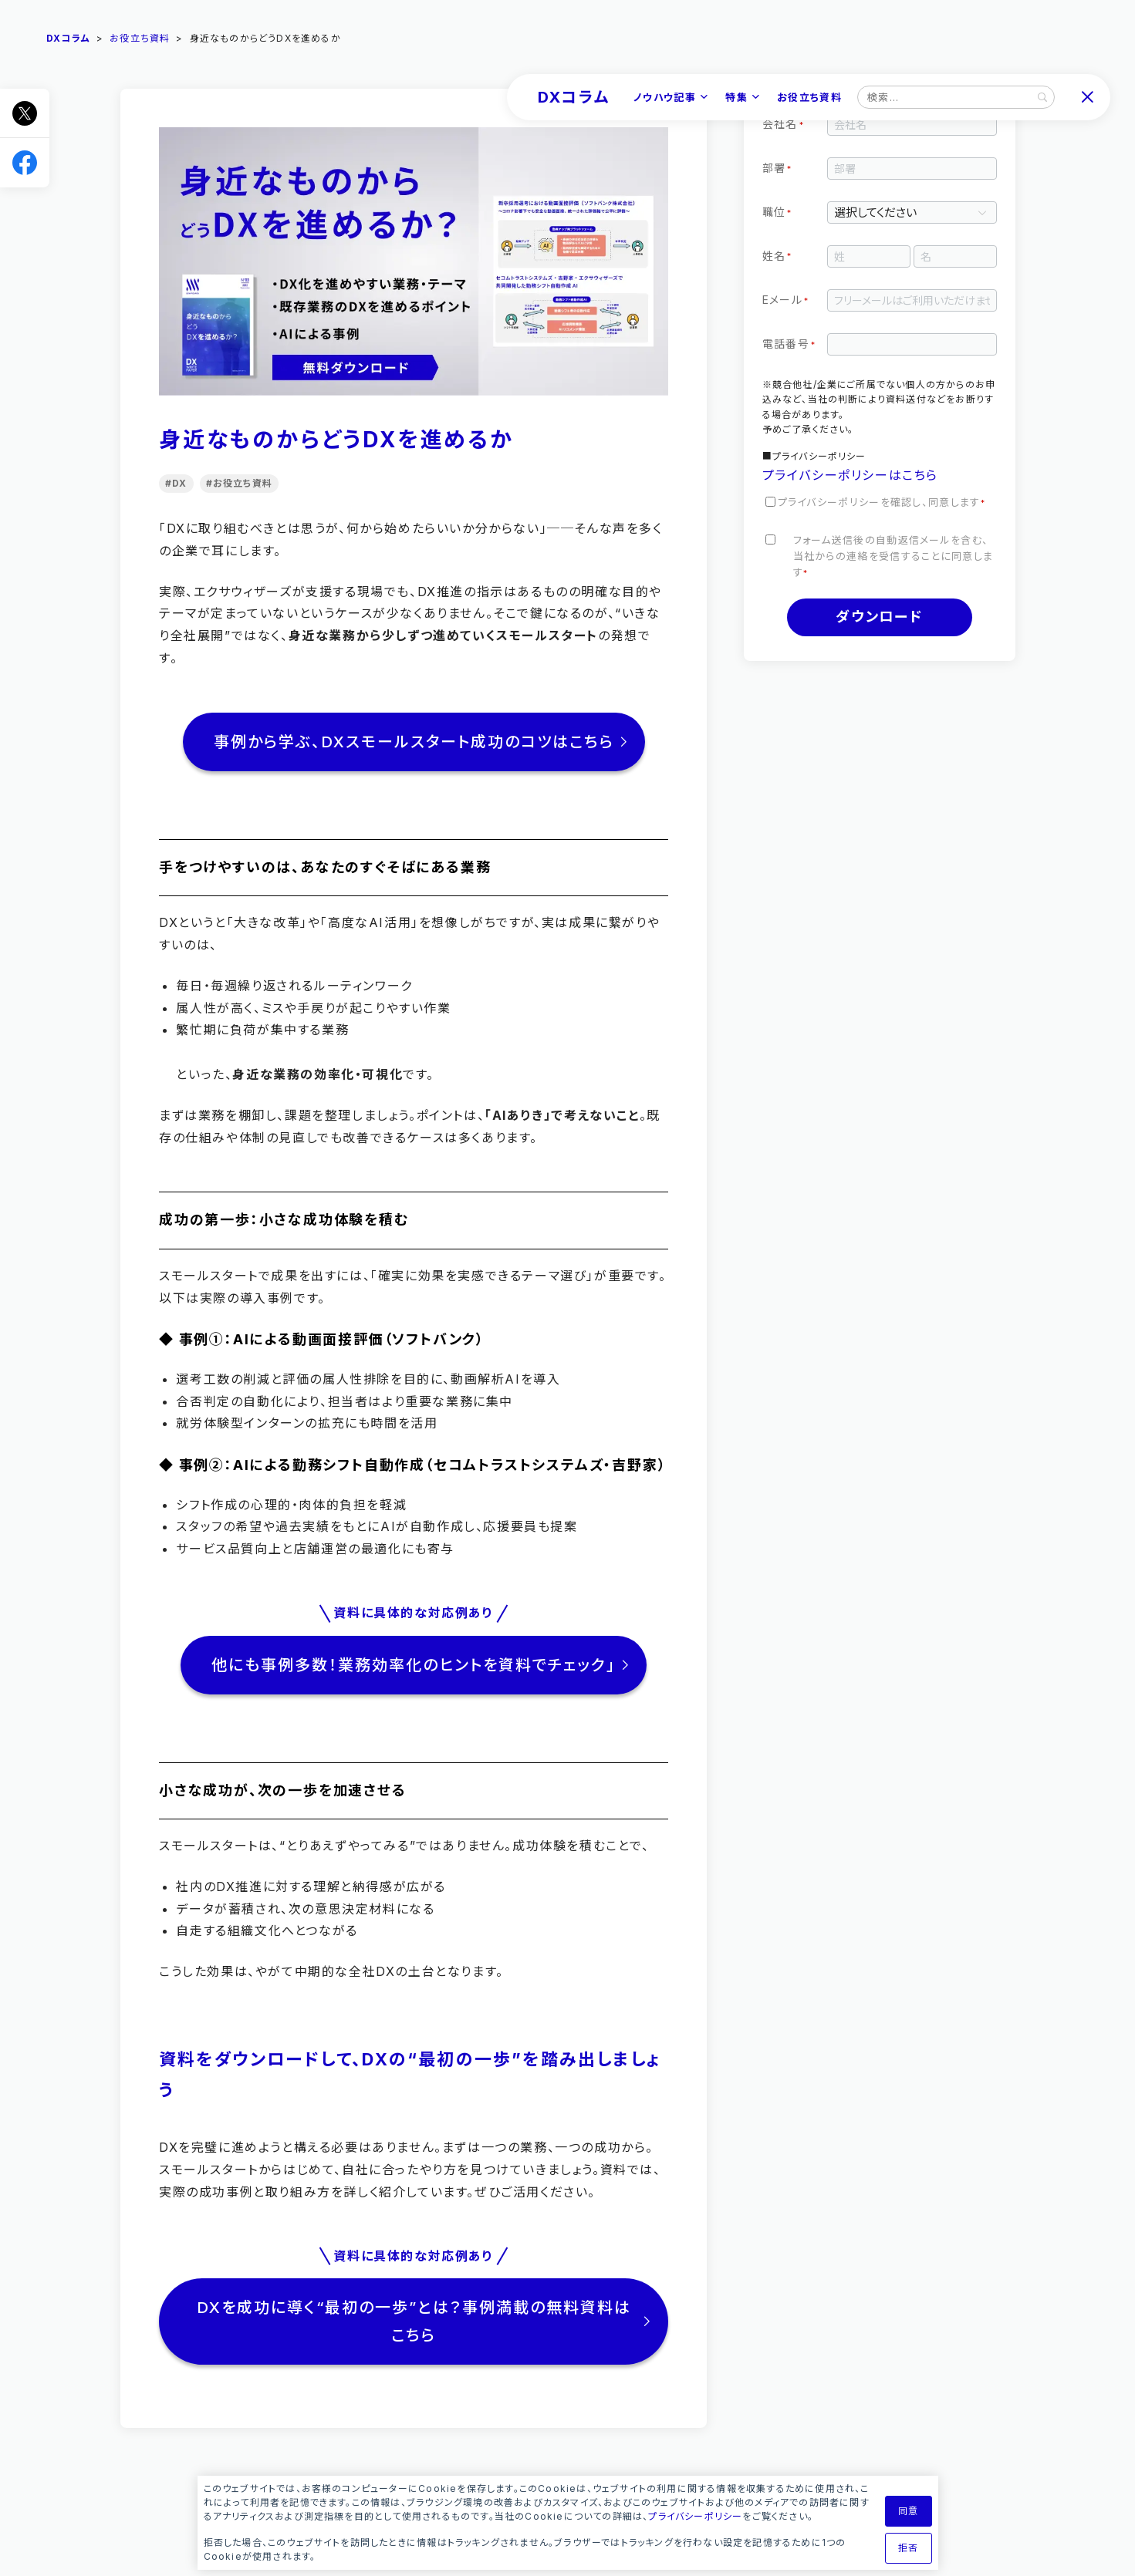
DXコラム (574, 97)
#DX (176, 483)
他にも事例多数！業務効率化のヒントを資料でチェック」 (413, 1665)
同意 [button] (908, 2511)
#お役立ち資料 (238, 483)
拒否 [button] (908, 2548)
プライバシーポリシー (695, 2516)
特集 (736, 97)
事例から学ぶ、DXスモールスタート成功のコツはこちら (413, 742)
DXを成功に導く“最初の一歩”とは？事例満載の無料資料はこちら (413, 2321)
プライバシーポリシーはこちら (850, 475)
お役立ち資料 (809, 97)
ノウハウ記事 (664, 97)
